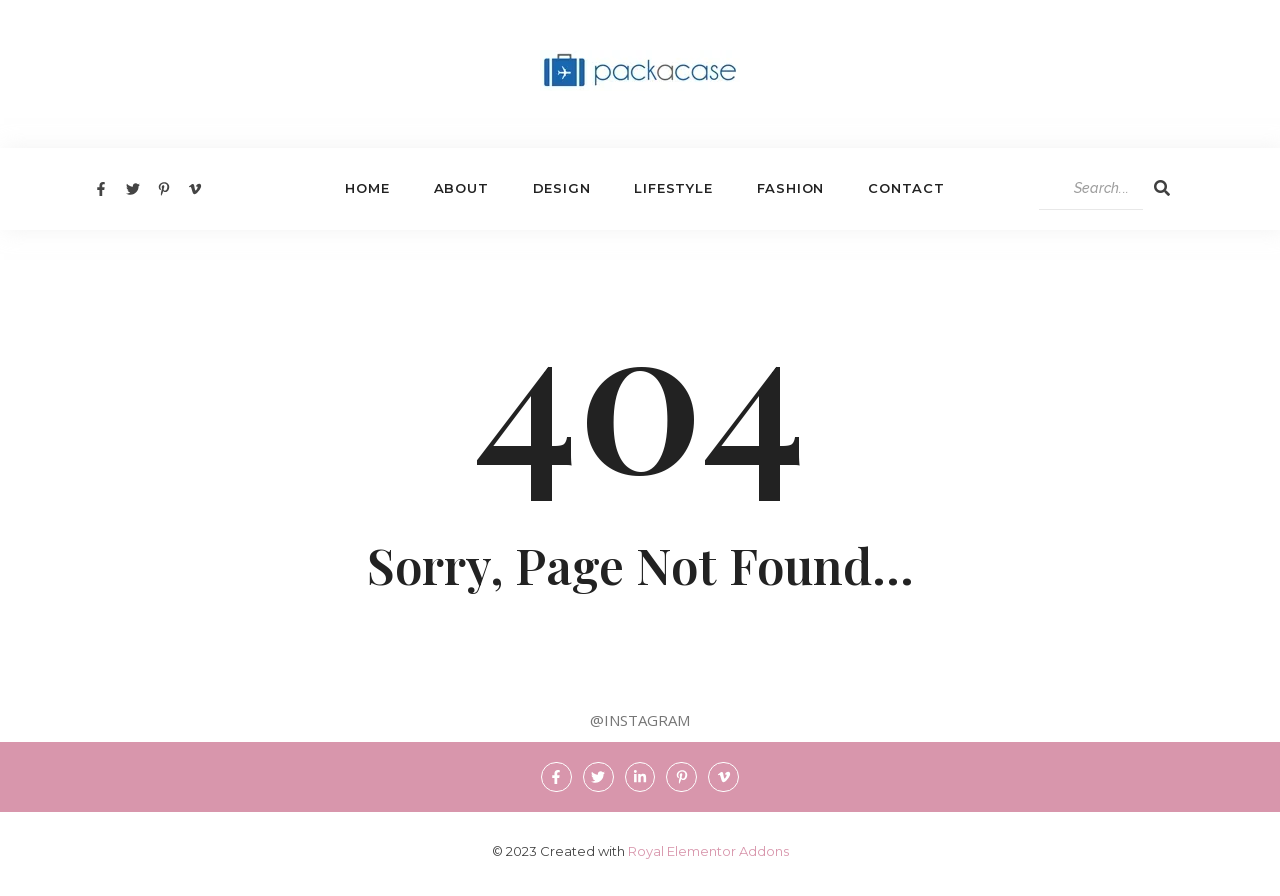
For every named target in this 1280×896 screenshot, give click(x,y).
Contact (906, 188)
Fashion (791, 188)
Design (562, 188)
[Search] (1091, 189)
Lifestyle (673, 188)
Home (367, 188)
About (461, 188)
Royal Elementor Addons (708, 851)
